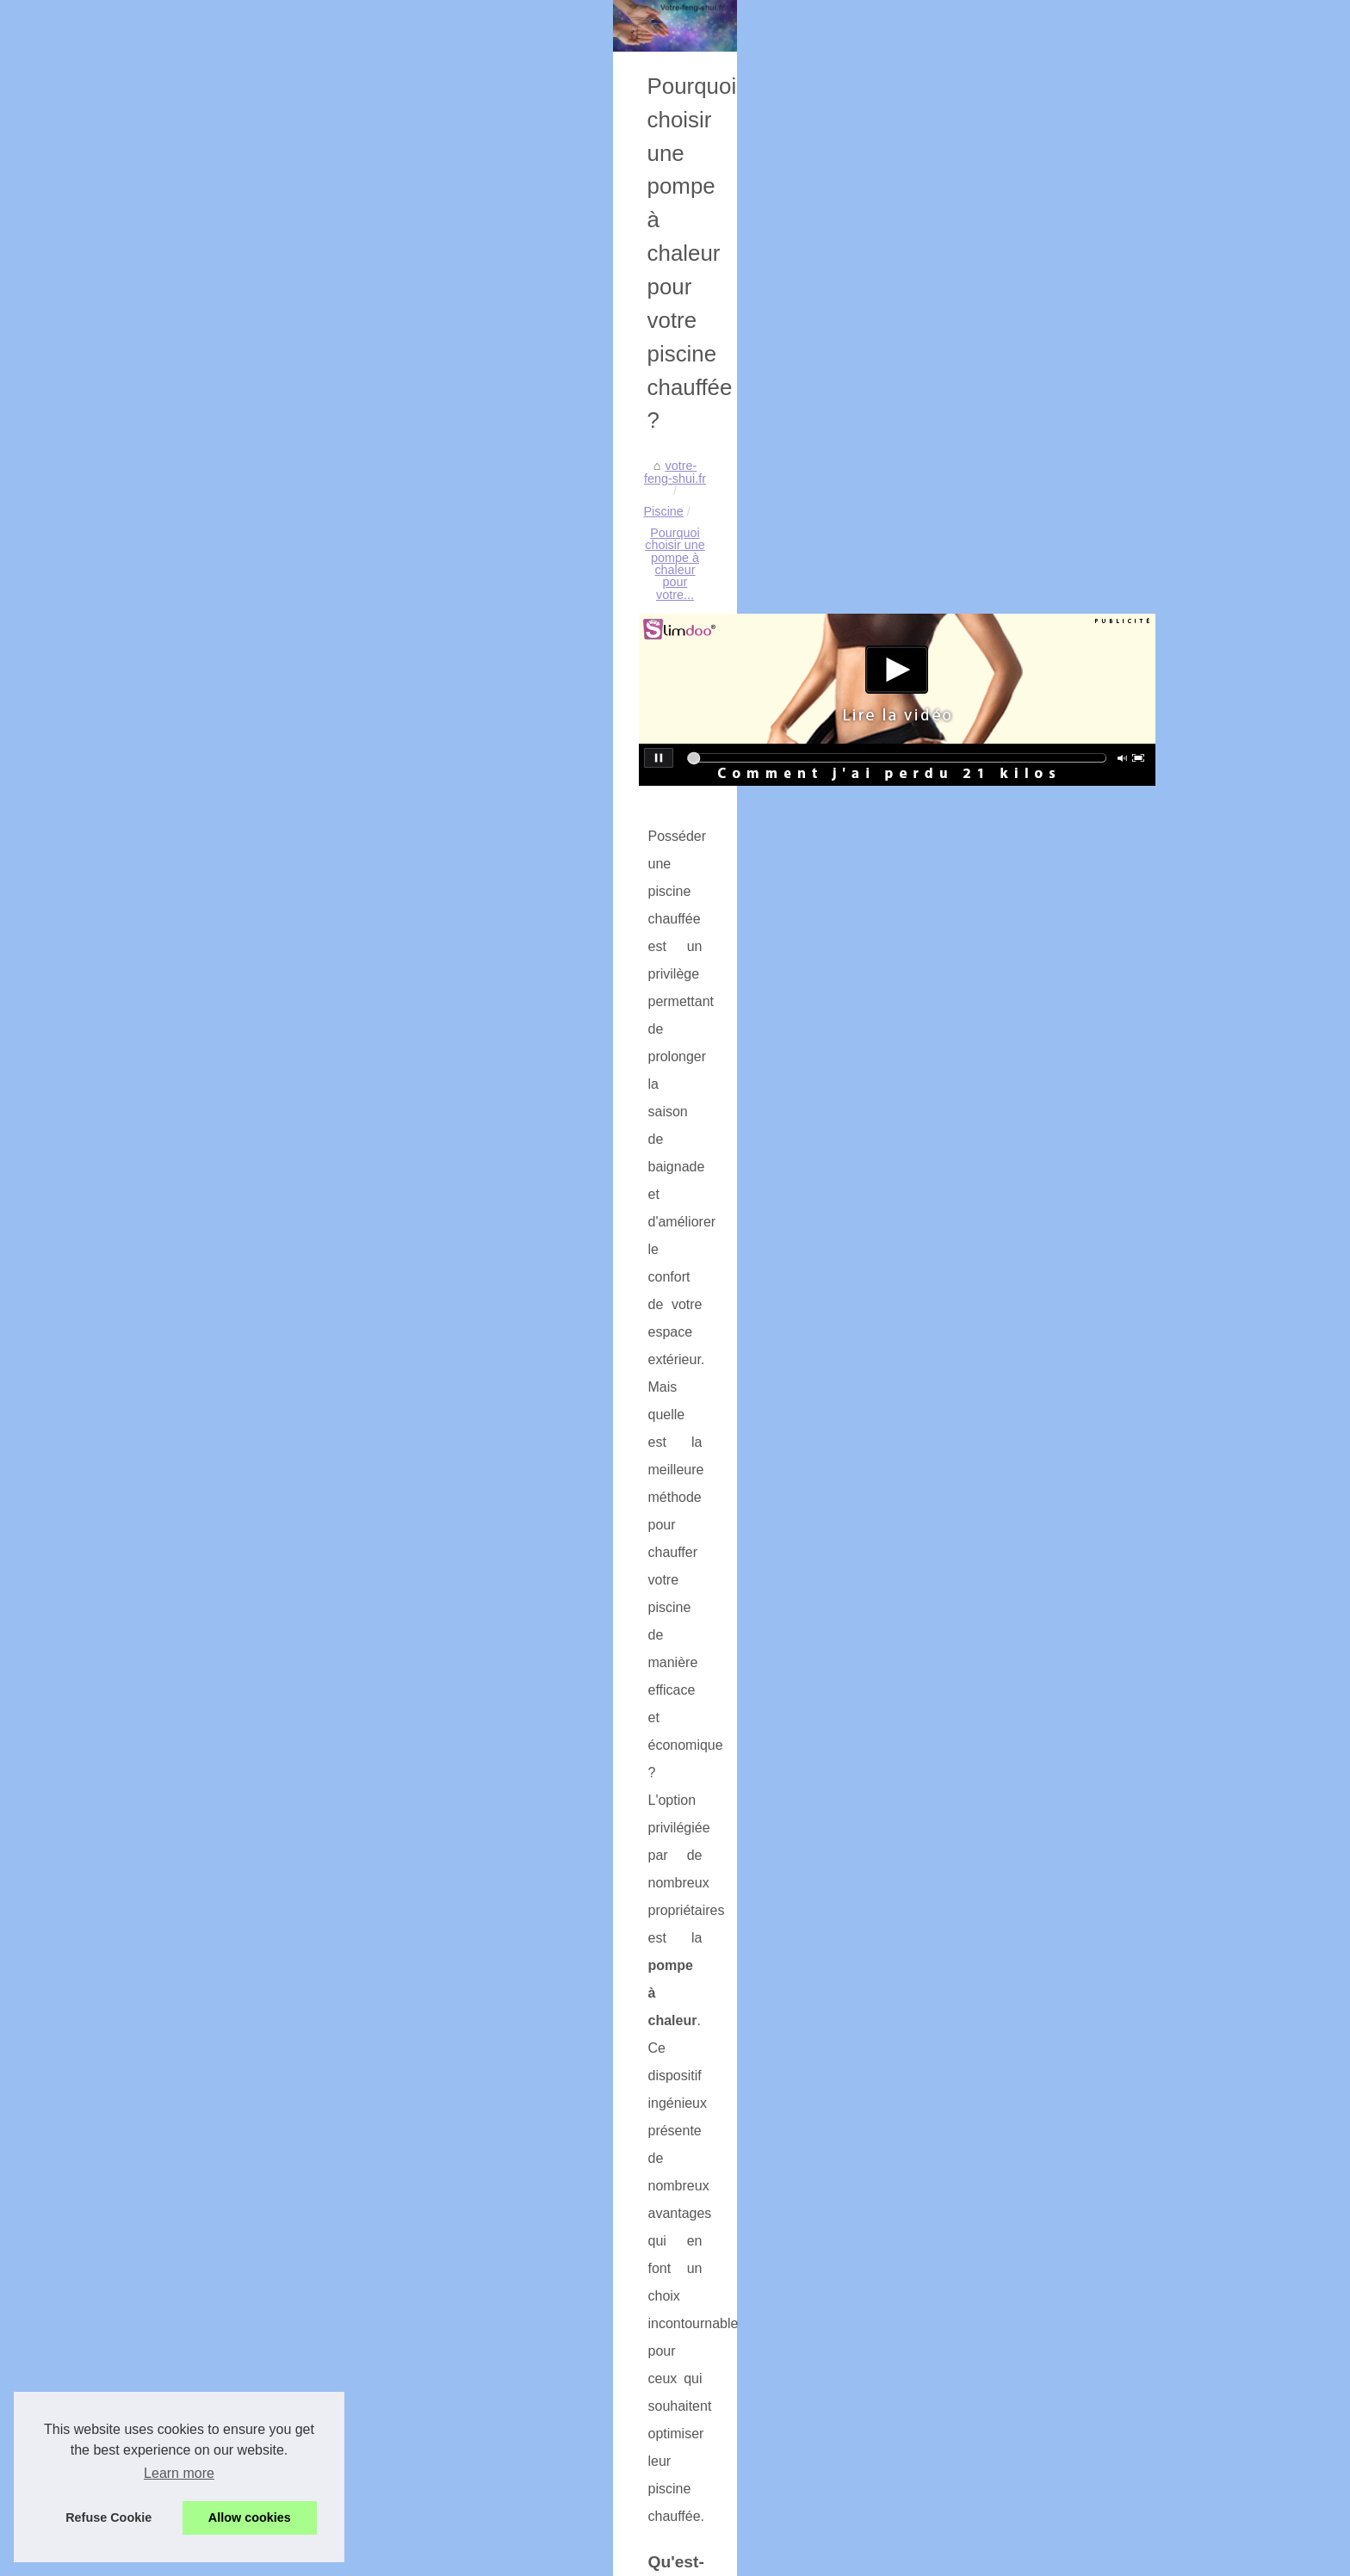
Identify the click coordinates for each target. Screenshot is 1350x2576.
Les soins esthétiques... (244, 1743)
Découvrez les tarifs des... (251, 1666)
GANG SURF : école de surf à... (268, 1980)
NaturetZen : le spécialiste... (256, 1704)
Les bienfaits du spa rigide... (257, 2330)
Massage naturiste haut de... (258, 1590)
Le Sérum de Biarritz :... (245, 1240)
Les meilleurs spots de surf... (259, 2018)
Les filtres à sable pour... (247, 1317)
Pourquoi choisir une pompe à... (267, 1901)
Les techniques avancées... (255, 1510)
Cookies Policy (376, 2557)
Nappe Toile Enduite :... (244, 1161)
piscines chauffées (530, 1586)
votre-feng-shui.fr (480, 608)
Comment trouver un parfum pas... (274, 2291)
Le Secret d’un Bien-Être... (252, 2253)
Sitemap (203, 490)
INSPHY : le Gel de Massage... (265, 1393)
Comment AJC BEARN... (248, 1123)
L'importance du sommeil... (254, 2097)
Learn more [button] (179, 2473)
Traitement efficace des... (249, 2135)
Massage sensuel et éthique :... (265, 1627)
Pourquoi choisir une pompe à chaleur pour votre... (737, 608)
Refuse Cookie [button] (108, 2517)
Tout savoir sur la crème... (251, 1431)
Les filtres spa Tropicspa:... (253, 1822)
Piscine (561, 608)
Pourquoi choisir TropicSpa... (259, 2174)
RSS (432, 2557)
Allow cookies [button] (249, 2517)
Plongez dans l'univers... (247, 1355)
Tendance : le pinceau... (245, 1278)
